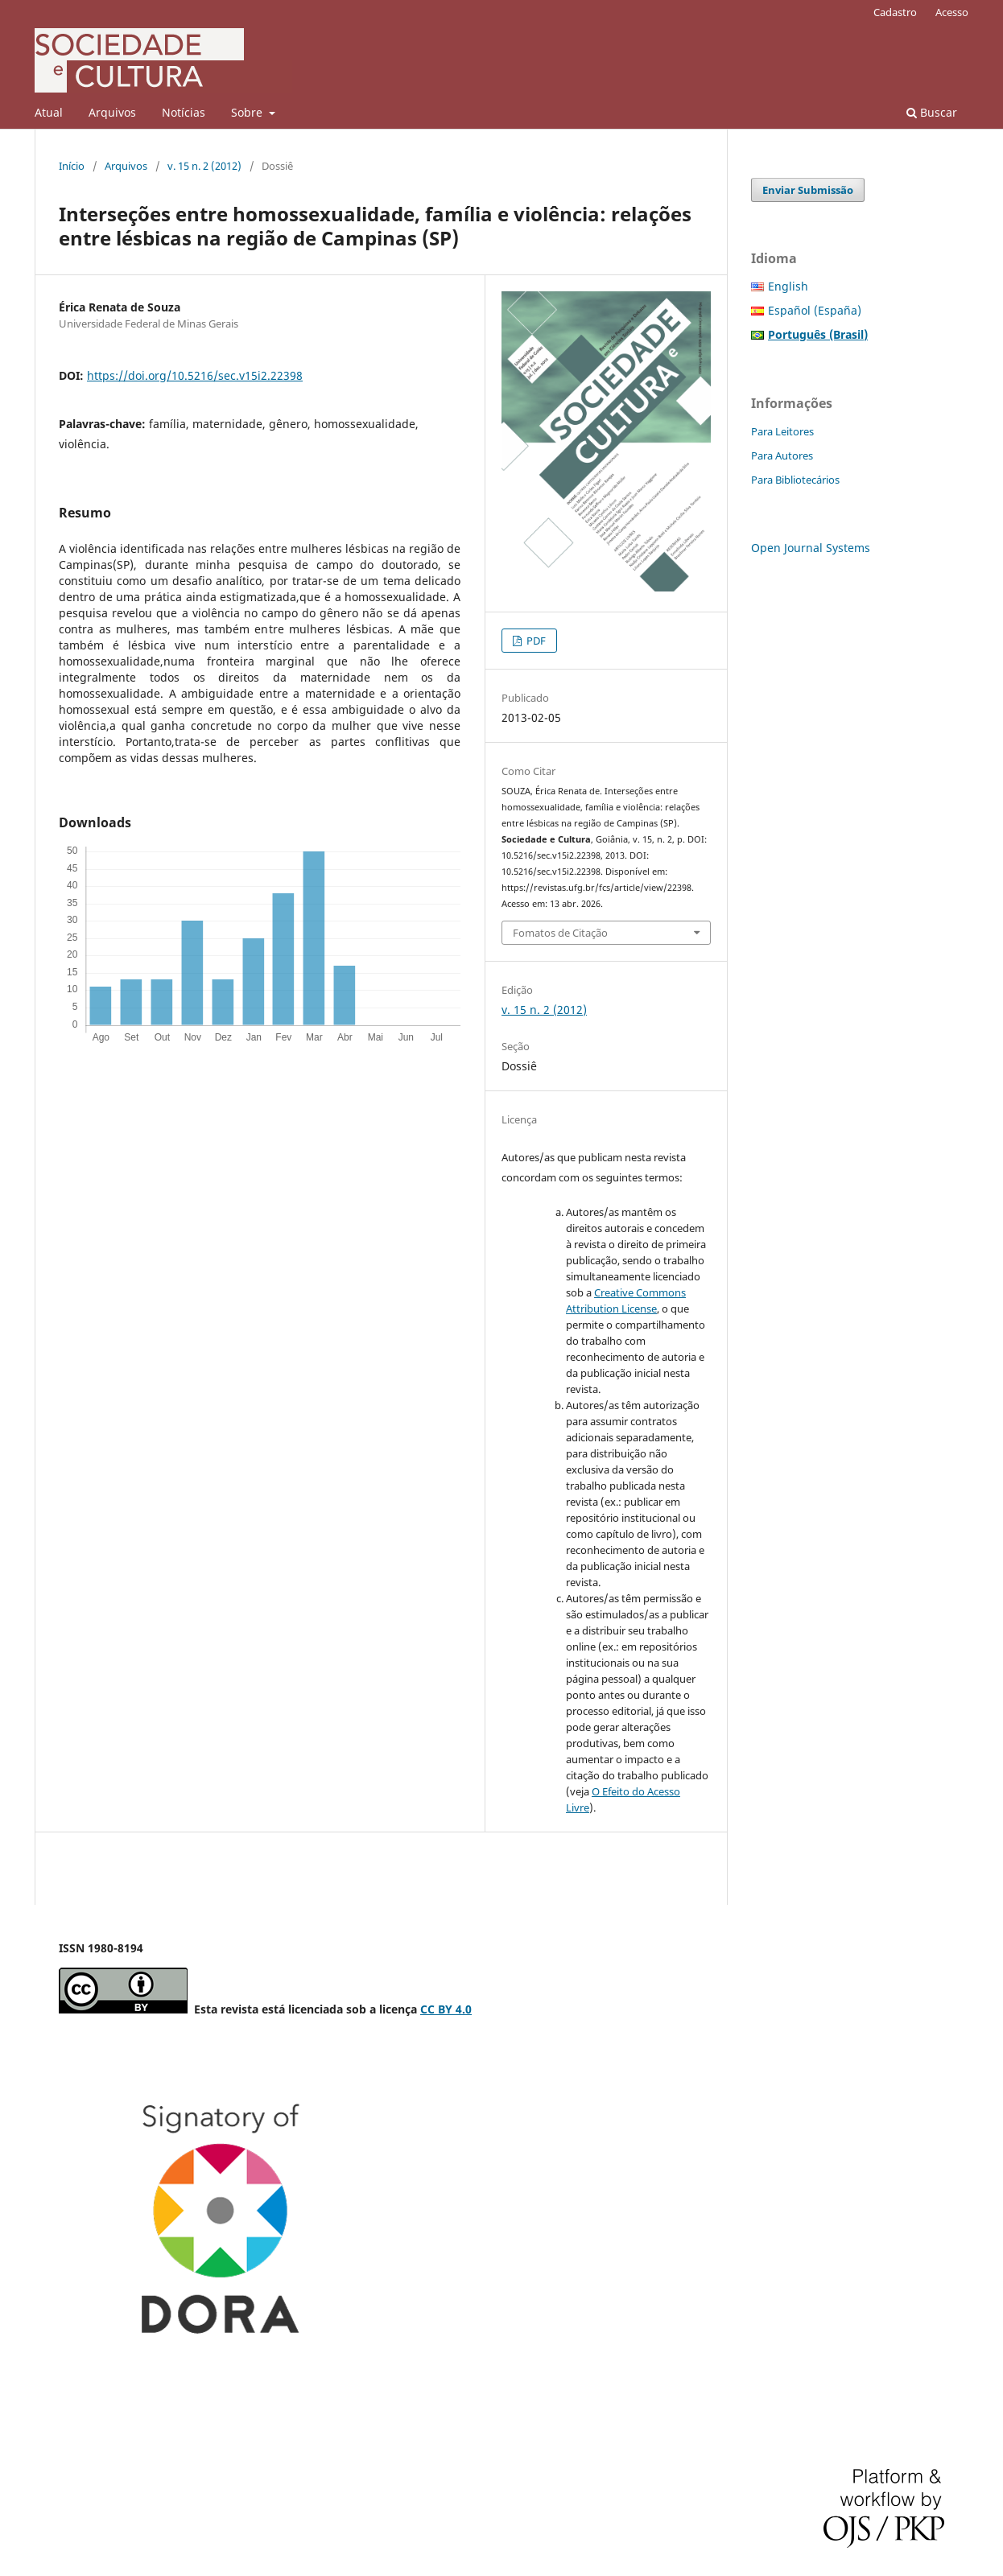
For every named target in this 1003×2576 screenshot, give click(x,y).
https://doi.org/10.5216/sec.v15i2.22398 (195, 375)
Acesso (951, 12)
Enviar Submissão (807, 190)
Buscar (931, 112)
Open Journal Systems (810, 547)
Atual (49, 112)
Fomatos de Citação (560, 932)
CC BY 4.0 (446, 2009)
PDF (535, 640)
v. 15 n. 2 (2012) (204, 166)
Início (72, 166)
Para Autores (782, 455)
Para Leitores (782, 431)
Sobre (248, 112)
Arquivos (112, 112)
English (788, 286)
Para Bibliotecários (795, 479)
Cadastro (895, 12)
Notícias (183, 112)
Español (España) (814, 310)
